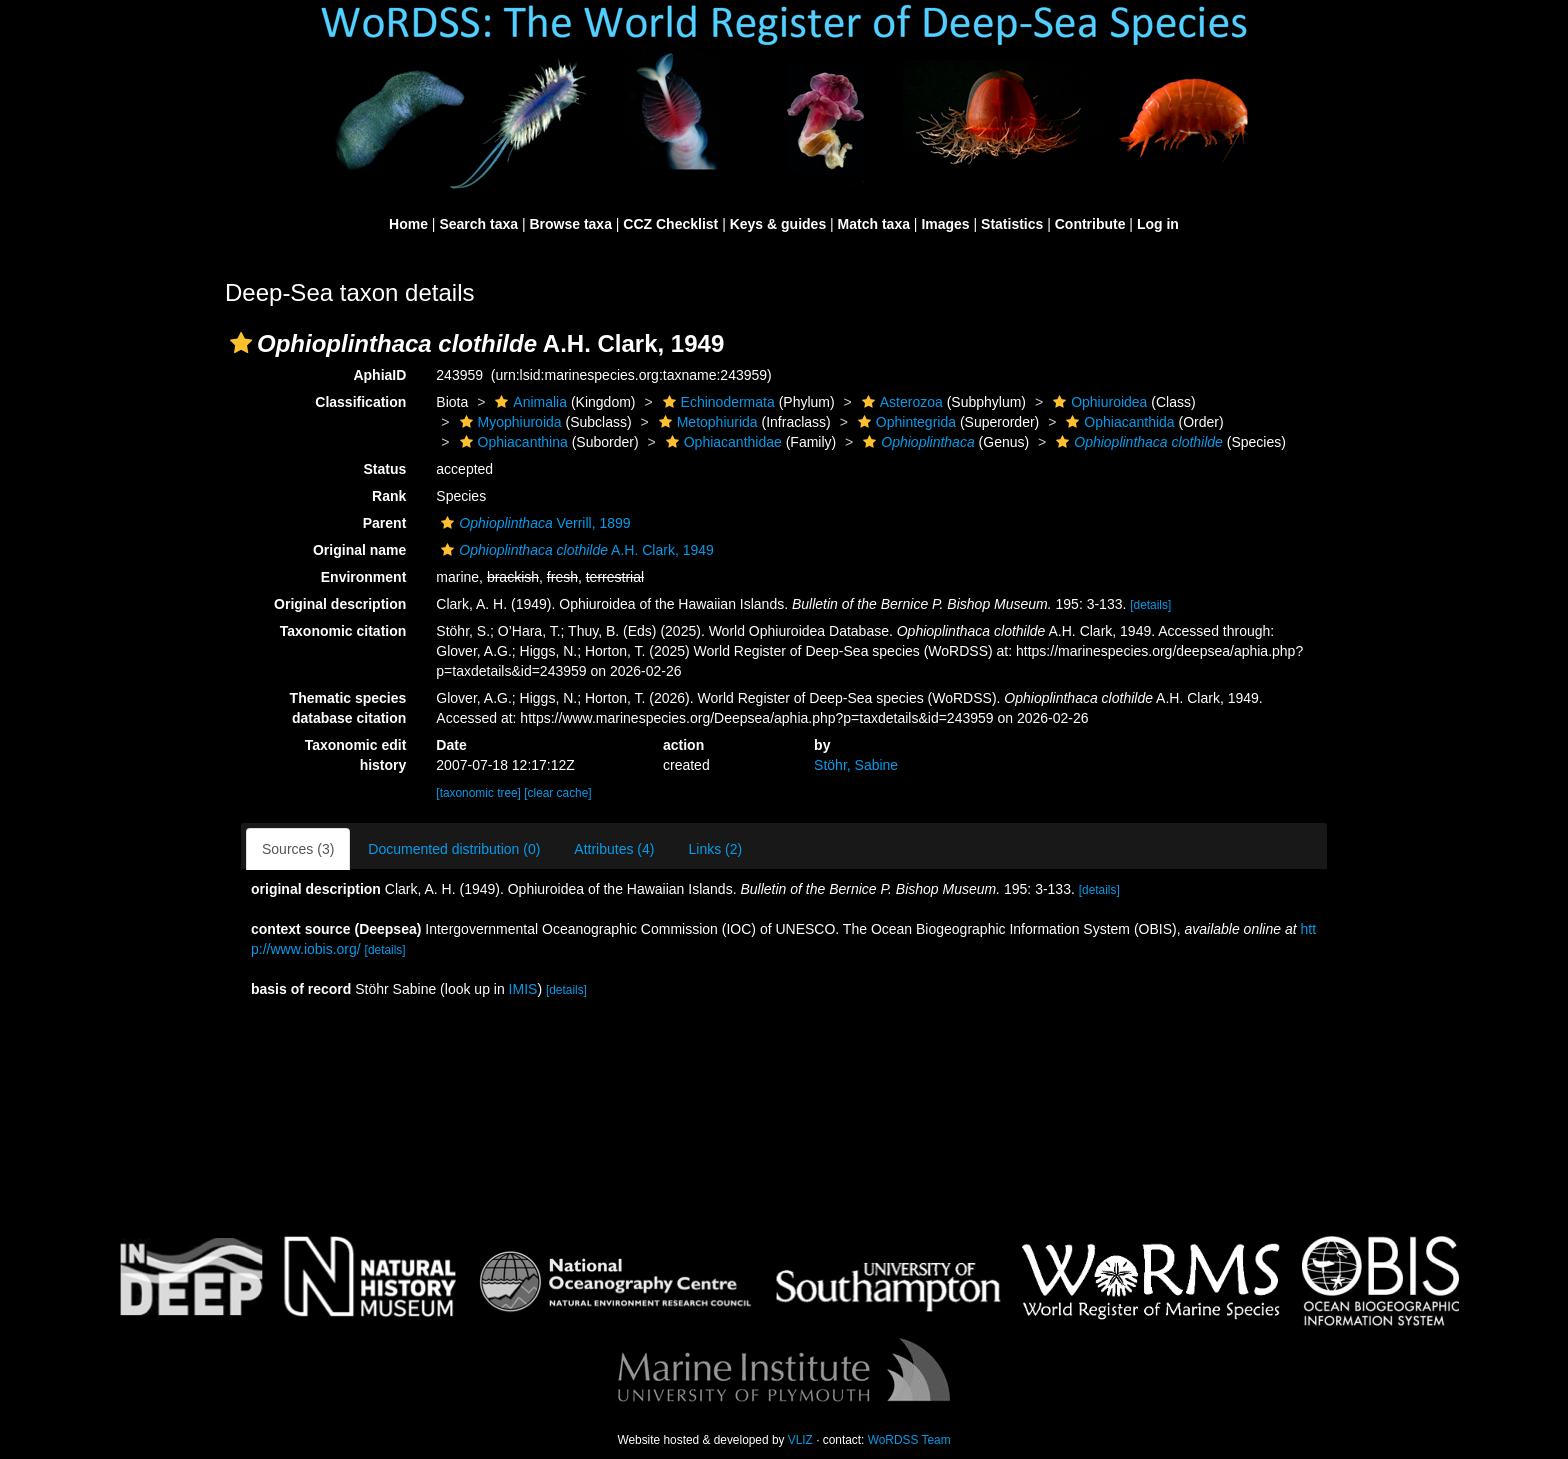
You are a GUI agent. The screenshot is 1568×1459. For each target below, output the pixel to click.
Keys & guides (778, 224)
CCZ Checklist (670, 224)
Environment (364, 577)
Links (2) (715, 849)
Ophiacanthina (511, 442)
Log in (1158, 224)
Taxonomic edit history (356, 755)
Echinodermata (716, 402)
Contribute (1090, 224)
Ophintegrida (904, 422)
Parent (385, 523)
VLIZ (800, 1440)
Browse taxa (570, 224)
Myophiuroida (508, 422)
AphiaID (379, 375)
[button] (241, 343)
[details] (1150, 605)
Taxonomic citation (343, 631)
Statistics (1012, 224)
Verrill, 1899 (533, 523)
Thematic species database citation (348, 708)
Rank (389, 496)
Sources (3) (298, 849)
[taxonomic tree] (478, 793)
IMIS (523, 989)
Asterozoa (900, 402)
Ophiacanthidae (721, 442)
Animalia (528, 402)
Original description (340, 604)
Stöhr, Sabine (856, 765)
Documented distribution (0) (454, 849)
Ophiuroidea (1097, 402)
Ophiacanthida (1117, 422)
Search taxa (478, 224)
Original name (359, 550)
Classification (360, 402)
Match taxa (874, 224)
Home (408, 224)
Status (385, 469)
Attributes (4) (614, 849)
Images (945, 224)
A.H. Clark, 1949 (574, 550)
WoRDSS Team (909, 1440)
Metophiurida (706, 422)
